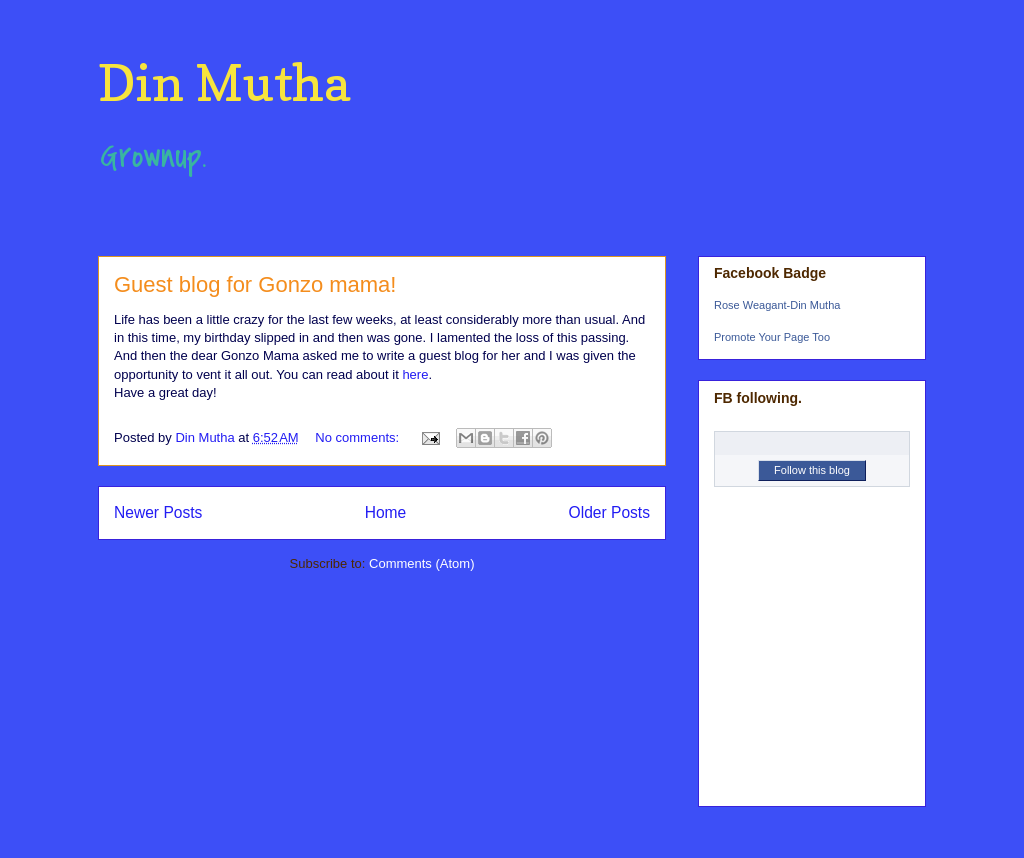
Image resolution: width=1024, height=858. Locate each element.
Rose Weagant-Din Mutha (777, 305)
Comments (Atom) (421, 563)
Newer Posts (158, 512)
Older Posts (609, 512)
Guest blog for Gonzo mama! (255, 284)
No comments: (358, 437)
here (415, 374)
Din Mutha (224, 82)
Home (386, 512)
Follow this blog (812, 470)
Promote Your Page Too (772, 337)
